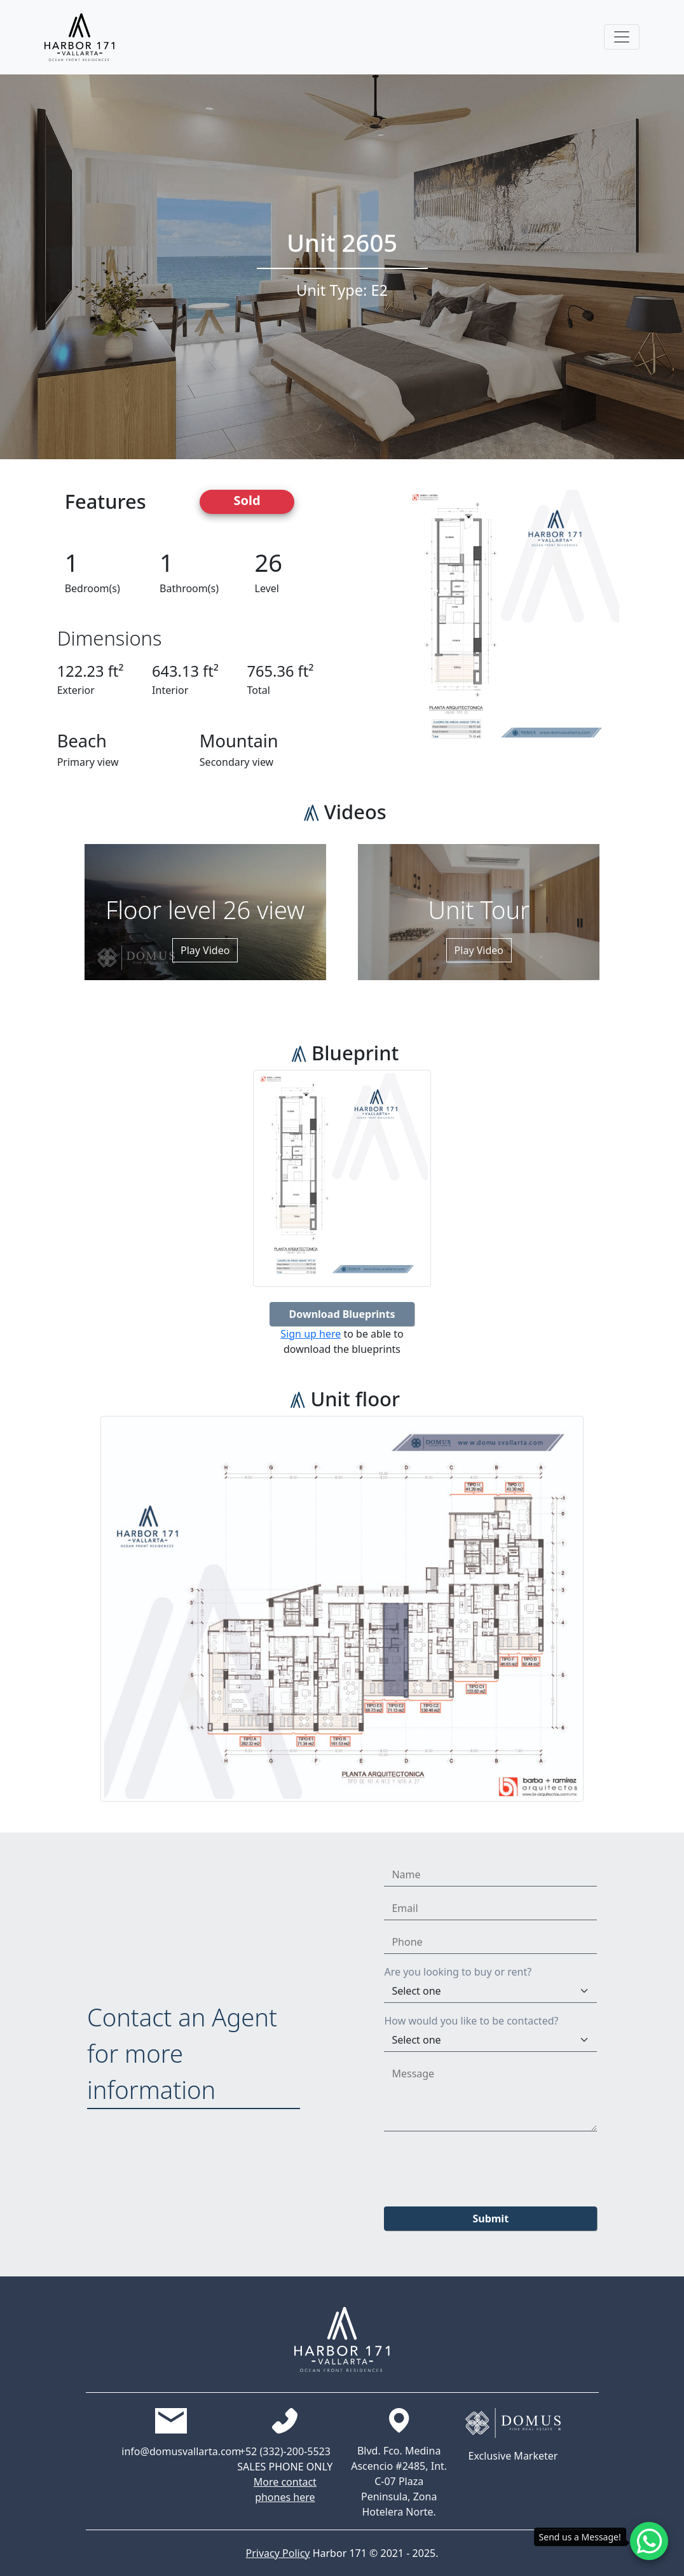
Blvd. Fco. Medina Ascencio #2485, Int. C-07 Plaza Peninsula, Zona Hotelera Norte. (399, 2481)
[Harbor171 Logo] (79, 37)
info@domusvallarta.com (170, 2451)
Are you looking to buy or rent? (457, 1972)
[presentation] (480, 2166)
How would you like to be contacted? (471, 2021)
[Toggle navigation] (622, 37)
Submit (490, 2219)
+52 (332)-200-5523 (285, 2451)
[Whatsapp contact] (649, 2541)
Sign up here (310, 1334)
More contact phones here (285, 2489)
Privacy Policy (278, 2553)
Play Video (205, 950)
